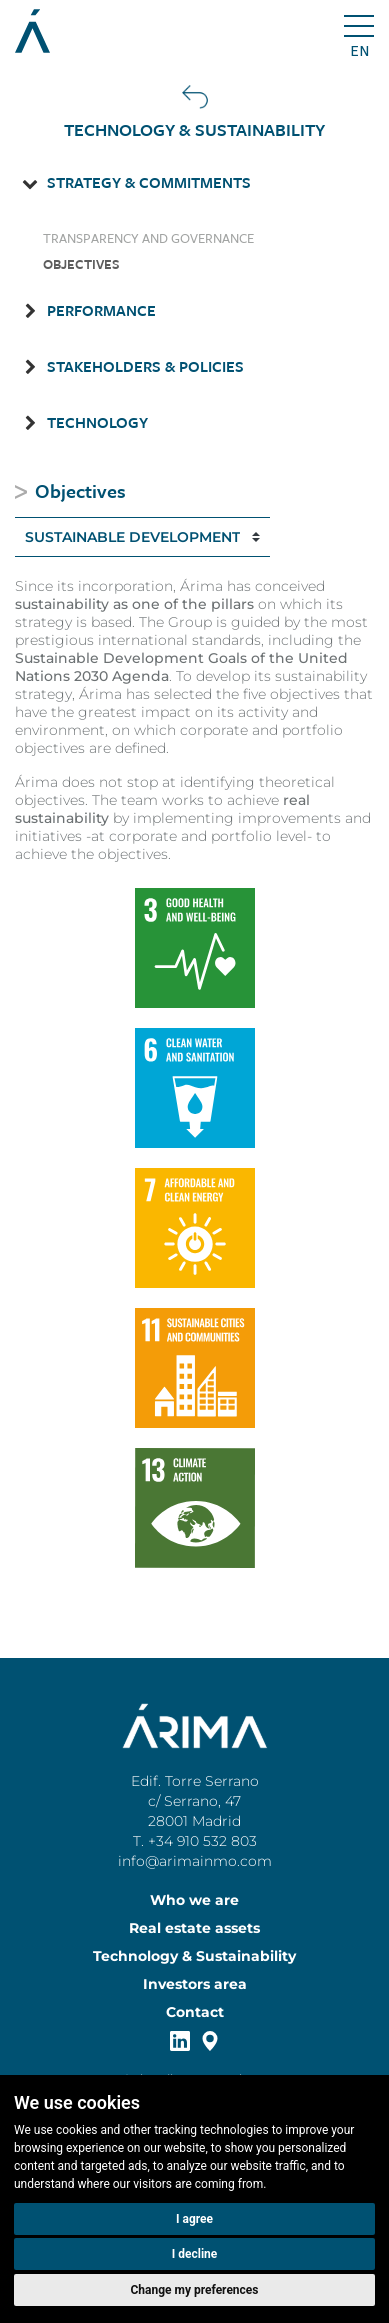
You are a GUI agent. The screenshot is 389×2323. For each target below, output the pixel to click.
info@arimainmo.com (195, 1861)
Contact (195, 2012)
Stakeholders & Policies (145, 366)
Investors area (195, 1984)
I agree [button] (194, 2219)
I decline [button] (195, 2254)
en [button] (359, 51)
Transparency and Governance (148, 238)
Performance (101, 310)
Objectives (81, 264)
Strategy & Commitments (149, 182)
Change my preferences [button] (195, 2290)
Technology (97, 422)
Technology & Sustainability (194, 1956)
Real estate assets (194, 1928)
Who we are (194, 1900)
